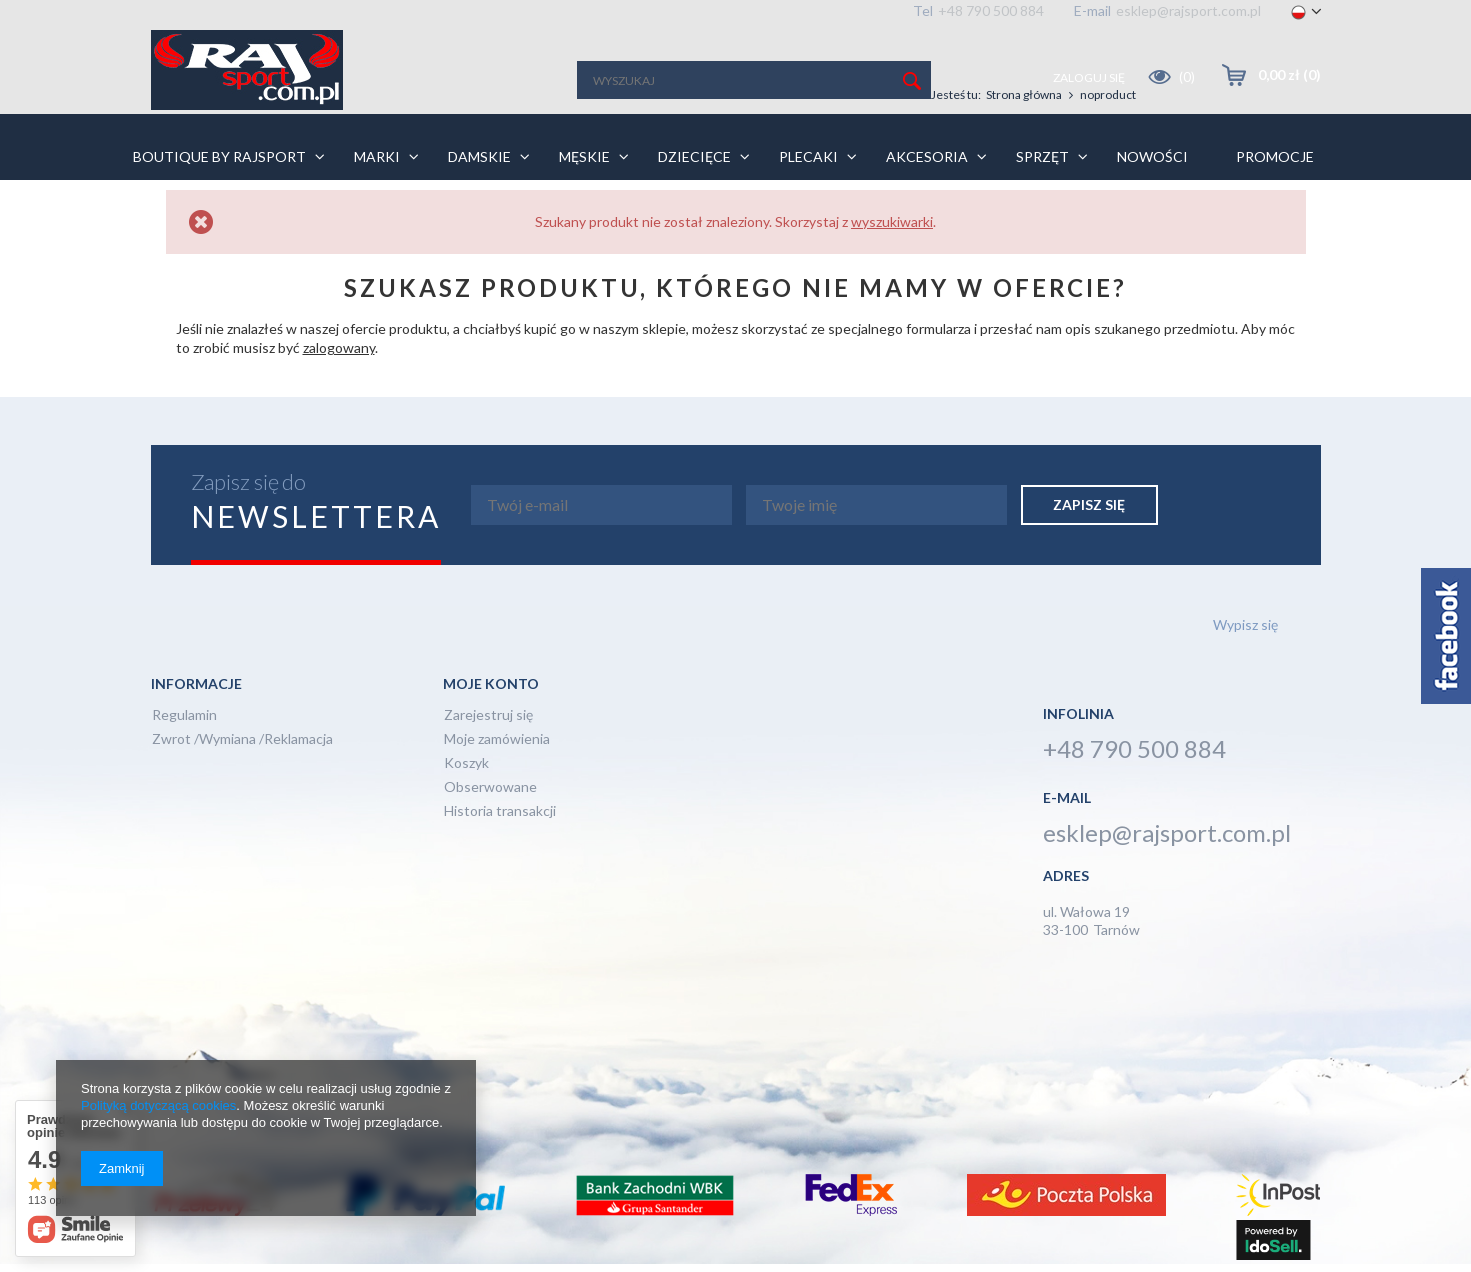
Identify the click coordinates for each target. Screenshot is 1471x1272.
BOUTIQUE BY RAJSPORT (219, 156)
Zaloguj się (1090, 77)
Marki (377, 156)
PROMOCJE (1275, 156)
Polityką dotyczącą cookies (158, 1105)
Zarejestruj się (488, 715)
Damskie (479, 156)
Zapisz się (1089, 504)
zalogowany (339, 347)
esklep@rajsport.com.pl (1188, 10)
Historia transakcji (500, 811)
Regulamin (184, 715)
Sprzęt (1042, 156)
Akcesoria (927, 156)
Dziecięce (694, 156)
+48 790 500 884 (991, 10)
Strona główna (1024, 94)
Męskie (584, 156)
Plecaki (808, 156)
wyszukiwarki (892, 221)
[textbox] (754, 80)
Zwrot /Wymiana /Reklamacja (242, 739)
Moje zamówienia (497, 739)
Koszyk (466, 763)
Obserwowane (490, 787)
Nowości (1152, 156)
